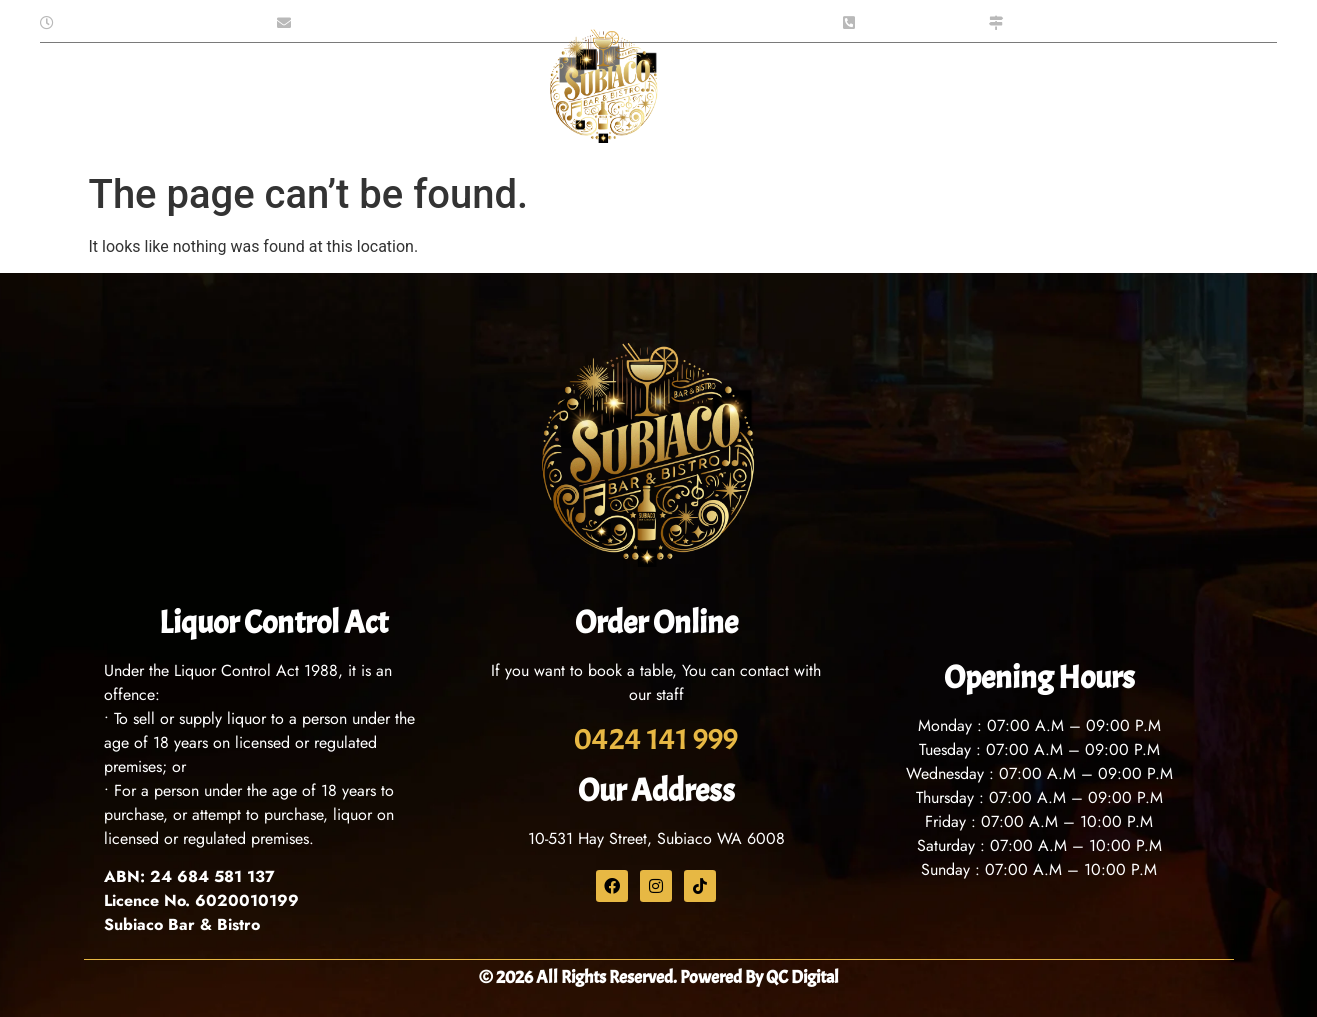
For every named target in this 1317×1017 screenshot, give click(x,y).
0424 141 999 (656, 739)
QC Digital (802, 977)
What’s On (738, 92)
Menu (265, 93)
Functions (441, 93)
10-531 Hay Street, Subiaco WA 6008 (656, 838)
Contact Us (861, 92)
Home (111, 92)
